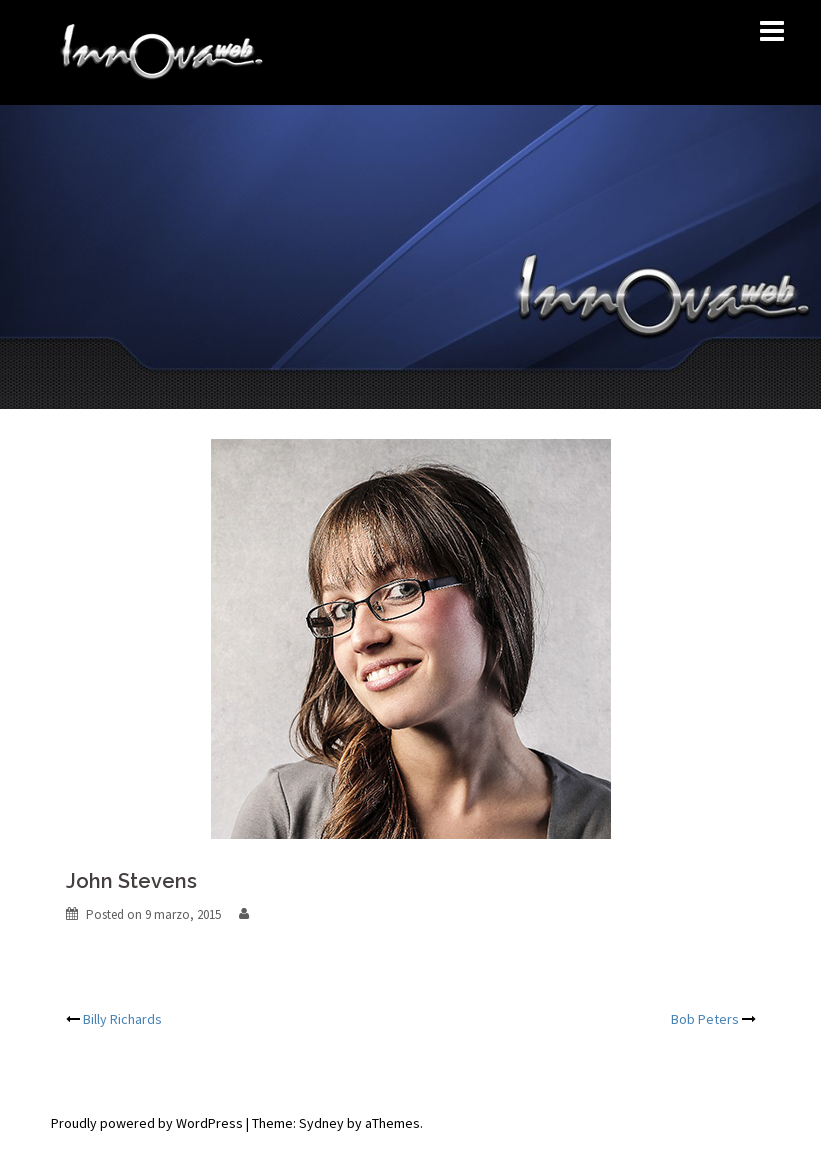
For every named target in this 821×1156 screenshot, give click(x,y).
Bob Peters (705, 1019)
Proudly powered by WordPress (147, 1123)
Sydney (321, 1123)
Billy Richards (122, 1019)
